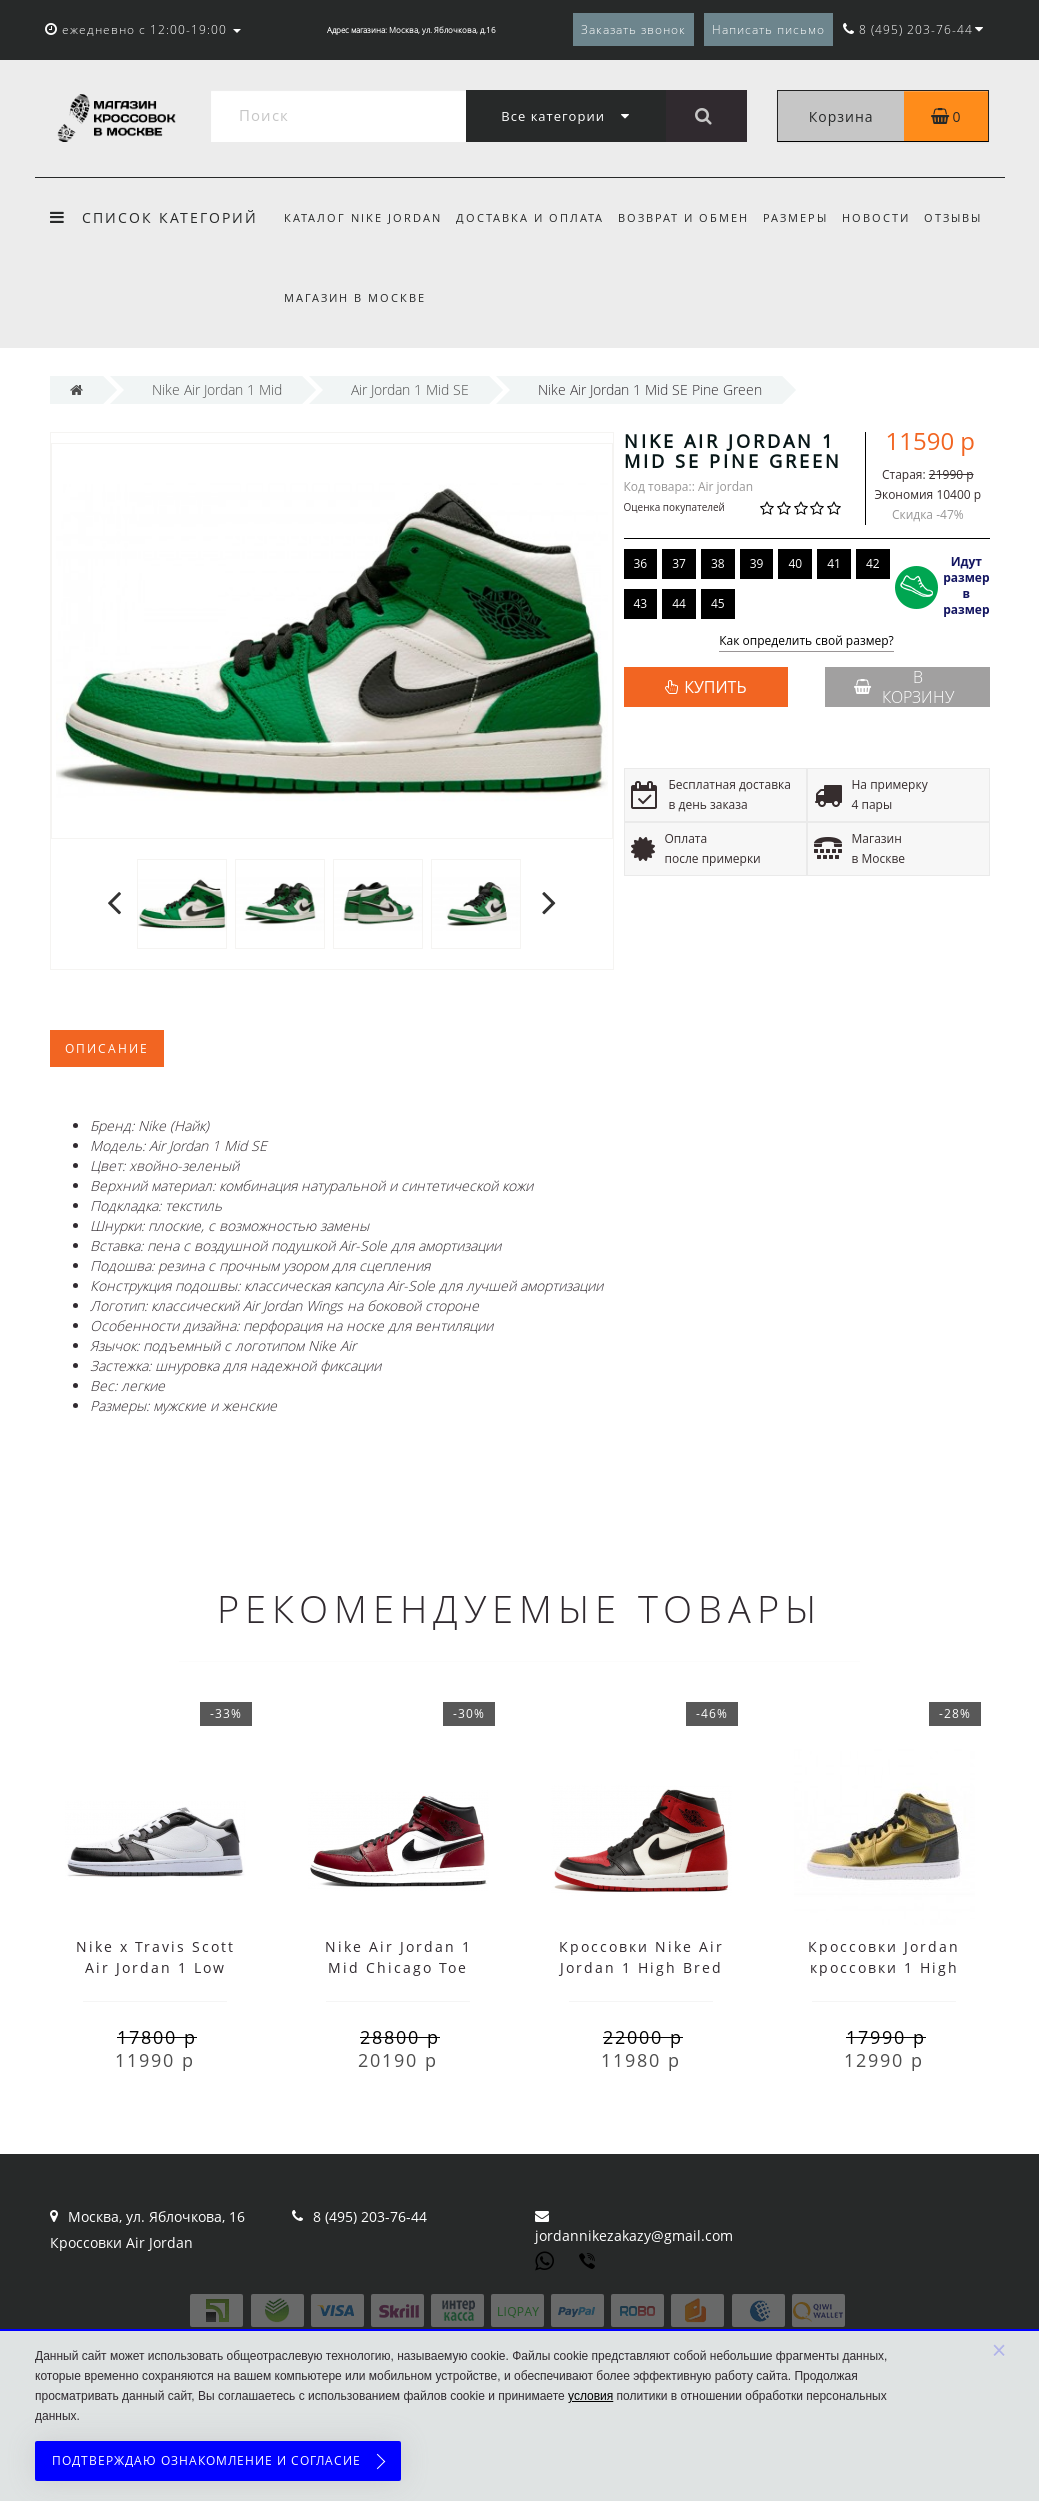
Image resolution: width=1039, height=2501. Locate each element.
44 (679, 603)
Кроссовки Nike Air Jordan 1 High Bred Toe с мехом (641, 1967)
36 (641, 563)
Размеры (804, 217)
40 (795, 563)
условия (590, 2396)
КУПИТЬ (715, 687)
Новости (889, 217)
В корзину (904, 687)
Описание (107, 1048)
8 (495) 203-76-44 (370, 2216)
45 (718, 603)
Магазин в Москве (355, 297)
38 (718, 563)
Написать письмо (768, 29)
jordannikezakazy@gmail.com (634, 2235)
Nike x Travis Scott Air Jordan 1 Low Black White (155, 1967)
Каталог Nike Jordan (363, 217)
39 (757, 563)
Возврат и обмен (689, 217)
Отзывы (969, 217)
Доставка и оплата (533, 217)
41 (834, 563)
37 (679, 563)
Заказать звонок (633, 29)
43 (641, 603)
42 (873, 563)
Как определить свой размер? (806, 641)
